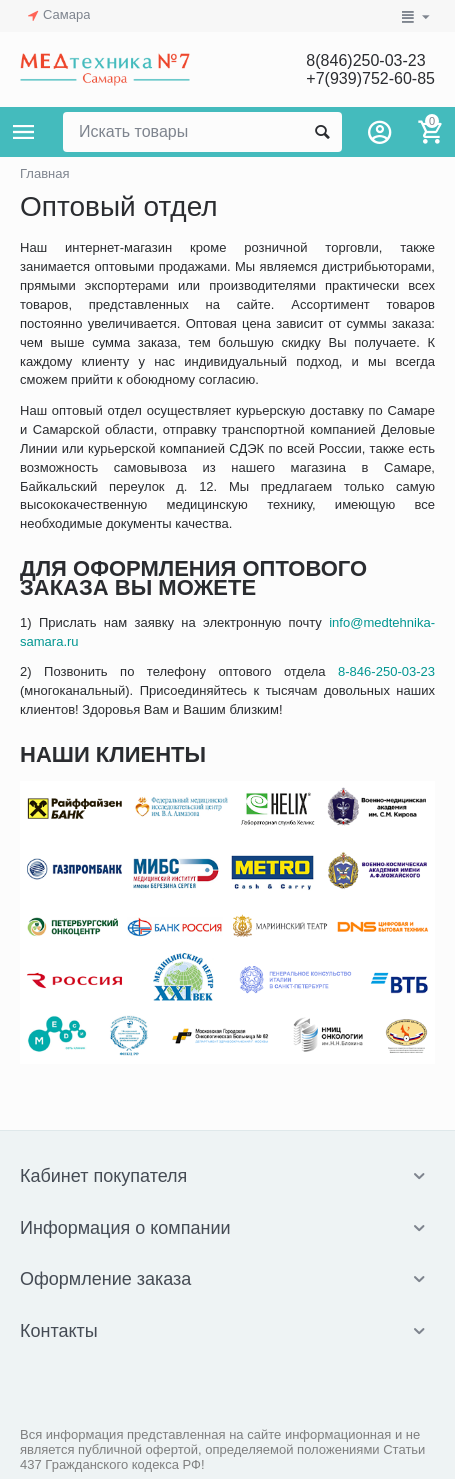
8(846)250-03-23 (365, 60)
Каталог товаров (24, 132)
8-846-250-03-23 (386, 671)
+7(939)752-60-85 (370, 78)
